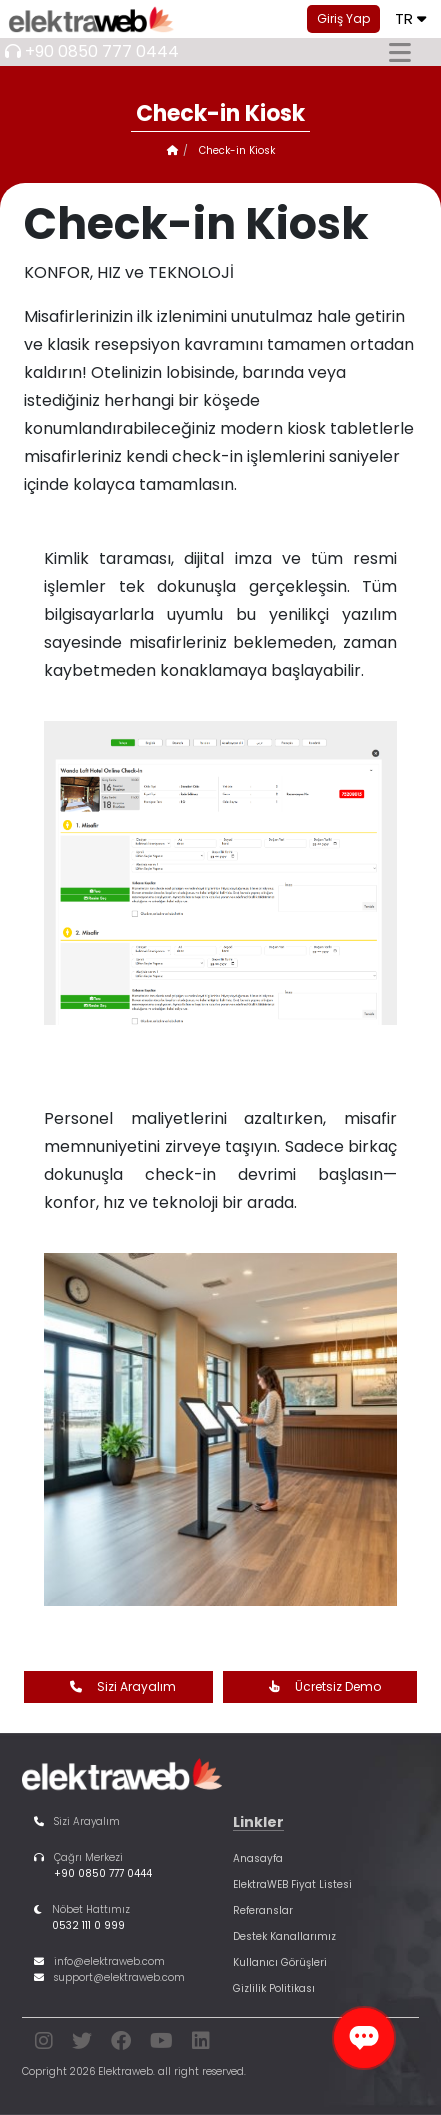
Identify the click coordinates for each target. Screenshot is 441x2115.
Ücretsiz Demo (320, 1687)
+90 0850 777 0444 (102, 51)
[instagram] (44, 2044)
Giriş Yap (343, 18)
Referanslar (263, 1910)
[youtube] (161, 2044)
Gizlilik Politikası (274, 1988)
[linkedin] (201, 2044)
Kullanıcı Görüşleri (280, 1962)
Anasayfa (258, 1858)
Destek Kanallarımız (284, 1936)
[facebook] (121, 2044)
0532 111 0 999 (88, 1925)
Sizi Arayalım (118, 1687)
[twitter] (82, 2044)
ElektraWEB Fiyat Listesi (292, 1884)
